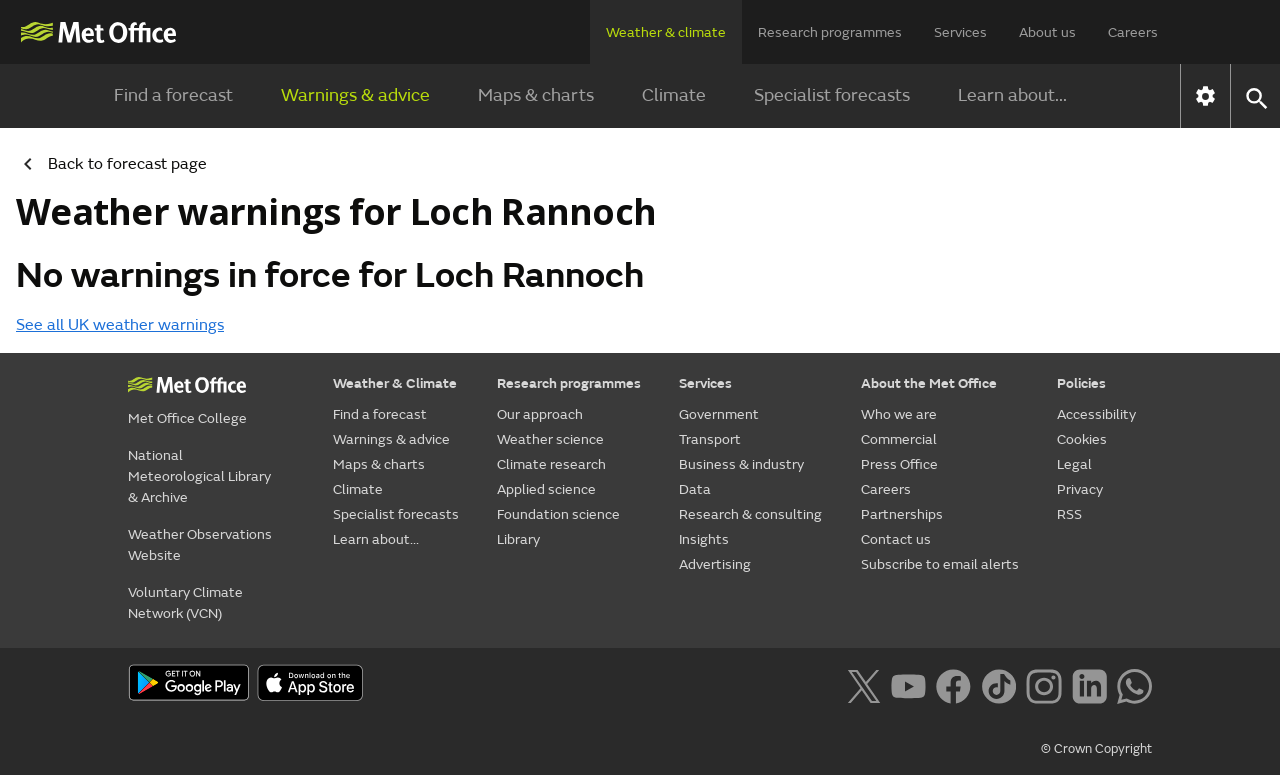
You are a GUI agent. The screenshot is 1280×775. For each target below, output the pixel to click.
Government (719, 414)
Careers (1133, 32)
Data (695, 489)
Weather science (550, 439)
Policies (1081, 383)
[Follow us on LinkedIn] (1089, 684)
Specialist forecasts (832, 95)
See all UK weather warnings (120, 325)
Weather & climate (666, 32)
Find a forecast (173, 95)
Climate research (551, 464)
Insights (704, 539)
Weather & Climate (395, 383)
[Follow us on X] (863, 684)
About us (1047, 32)
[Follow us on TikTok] (998, 684)
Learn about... (1012, 95)
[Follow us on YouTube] (908, 684)
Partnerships (902, 514)
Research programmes (830, 32)
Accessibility (1096, 414)
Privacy (1080, 489)
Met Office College (187, 418)
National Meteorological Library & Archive (199, 476)
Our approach (540, 414)
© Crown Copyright (1096, 749)
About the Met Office (929, 383)
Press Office (899, 464)
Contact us (896, 539)
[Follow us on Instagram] (1043, 684)
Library (518, 539)
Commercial (899, 439)
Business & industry (741, 464)
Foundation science (558, 514)
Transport (710, 439)
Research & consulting (750, 514)
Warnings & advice (355, 95)
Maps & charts (536, 95)
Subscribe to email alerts (940, 564)
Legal (1074, 464)
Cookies (1082, 439)
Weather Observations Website (200, 545)
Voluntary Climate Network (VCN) (185, 603)
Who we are (899, 414)
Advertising (715, 564)
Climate (674, 95)
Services (960, 32)
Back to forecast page (107, 164)
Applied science (546, 489)
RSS (1069, 514)
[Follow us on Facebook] (953, 684)
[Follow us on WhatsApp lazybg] (1134, 684)
